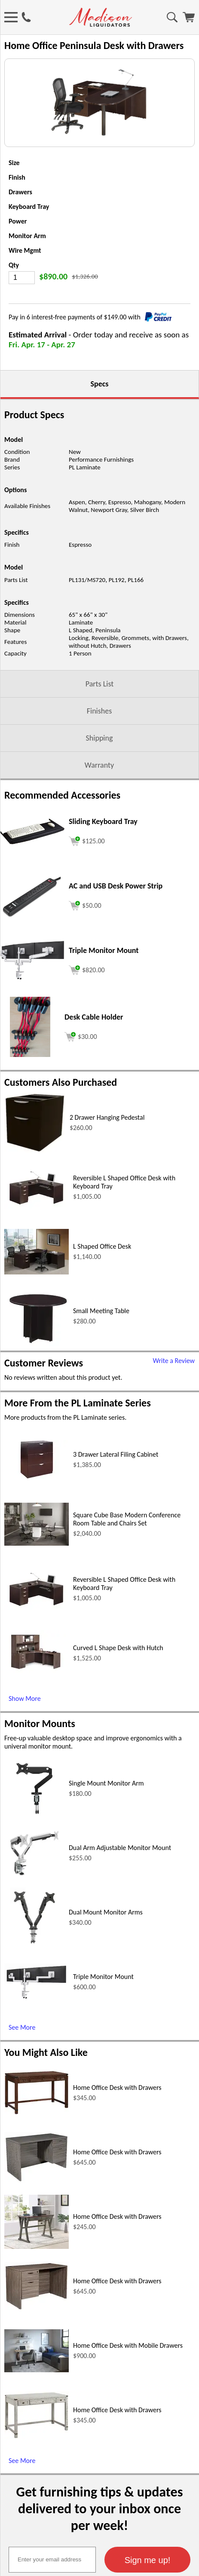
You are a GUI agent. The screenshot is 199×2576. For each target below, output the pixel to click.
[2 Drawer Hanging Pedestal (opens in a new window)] (34, 1195)
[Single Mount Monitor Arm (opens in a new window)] (34, 1860)
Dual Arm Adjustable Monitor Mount (120, 1892)
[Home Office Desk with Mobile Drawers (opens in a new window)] (36, 2414)
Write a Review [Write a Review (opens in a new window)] (174, 1405)
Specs (100, 428)
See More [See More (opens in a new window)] (22, 2072)
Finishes (99, 755)
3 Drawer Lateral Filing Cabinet (115, 1499)
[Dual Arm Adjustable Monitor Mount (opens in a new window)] (34, 1925)
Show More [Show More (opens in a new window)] (25, 1743)
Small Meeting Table (101, 1355)
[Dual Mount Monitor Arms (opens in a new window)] (34, 1989)
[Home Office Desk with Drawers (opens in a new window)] (36, 2157)
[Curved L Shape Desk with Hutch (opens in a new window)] (36, 1718)
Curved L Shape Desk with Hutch (118, 1692)
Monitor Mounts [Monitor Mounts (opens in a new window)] (39, 1767)
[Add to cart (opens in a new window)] (87, 884)
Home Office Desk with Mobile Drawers (128, 2390)
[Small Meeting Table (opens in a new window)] (36, 1388)
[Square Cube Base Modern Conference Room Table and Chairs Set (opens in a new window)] (36, 1588)
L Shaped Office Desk (102, 1290)
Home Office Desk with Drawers (117, 2132)
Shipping (99, 782)
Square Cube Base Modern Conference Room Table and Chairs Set (127, 1563)
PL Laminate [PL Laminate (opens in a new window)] (85, 511)
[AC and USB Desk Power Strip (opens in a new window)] (32, 960)
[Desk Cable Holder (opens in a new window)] (30, 1099)
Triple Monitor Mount (103, 2021)
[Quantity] (22, 321)
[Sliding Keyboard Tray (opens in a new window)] (32, 886)
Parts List (100, 728)
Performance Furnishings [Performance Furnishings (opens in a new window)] (101, 504)
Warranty (99, 809)
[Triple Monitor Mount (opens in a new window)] (32, 1022)
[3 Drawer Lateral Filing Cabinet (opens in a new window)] (36, 1521)
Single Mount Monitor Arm (106, 1827)
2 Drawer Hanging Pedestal (107, 1162)
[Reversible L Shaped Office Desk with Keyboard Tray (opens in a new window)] (36, 1251)
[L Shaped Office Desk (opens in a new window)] (36, 1316)
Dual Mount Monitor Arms (106, 1956)
